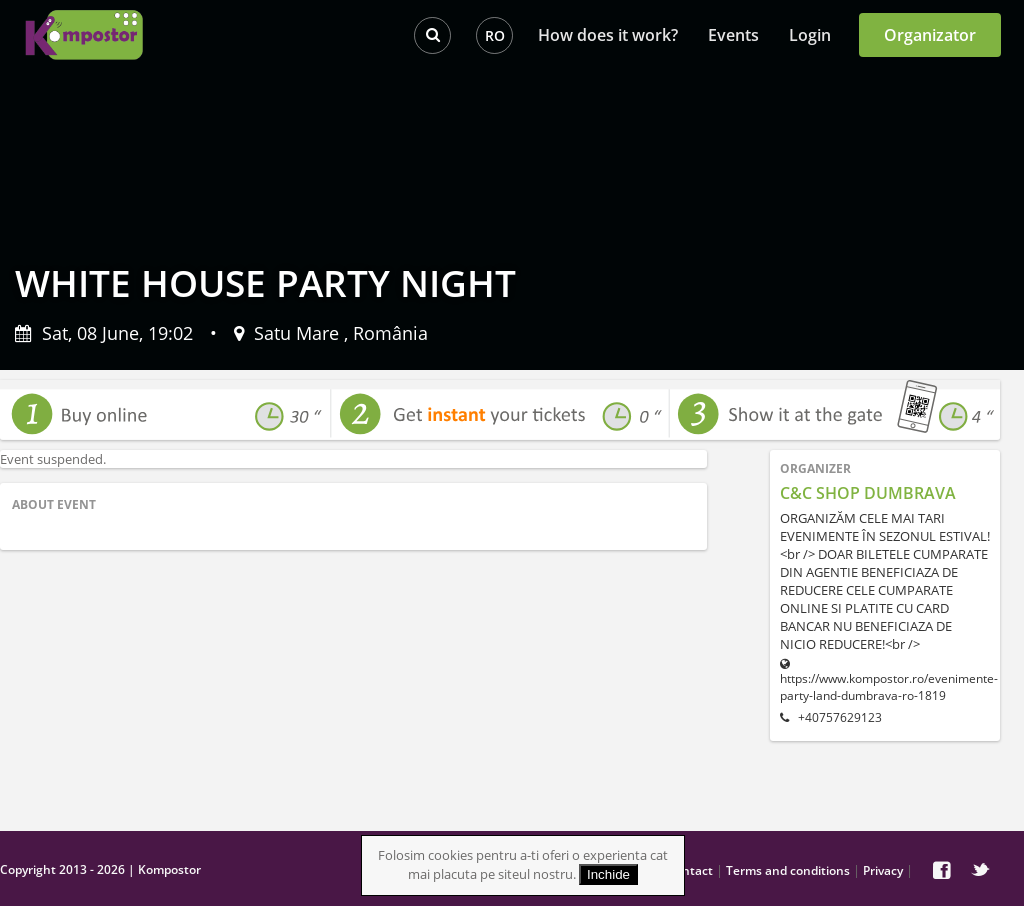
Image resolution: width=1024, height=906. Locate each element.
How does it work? (608, 35)
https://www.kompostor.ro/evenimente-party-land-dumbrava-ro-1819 (885, 681)
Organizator (930, 35)
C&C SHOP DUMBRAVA (868, 493)
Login (810, 35)
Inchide (608, 874)
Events (733, 35)
